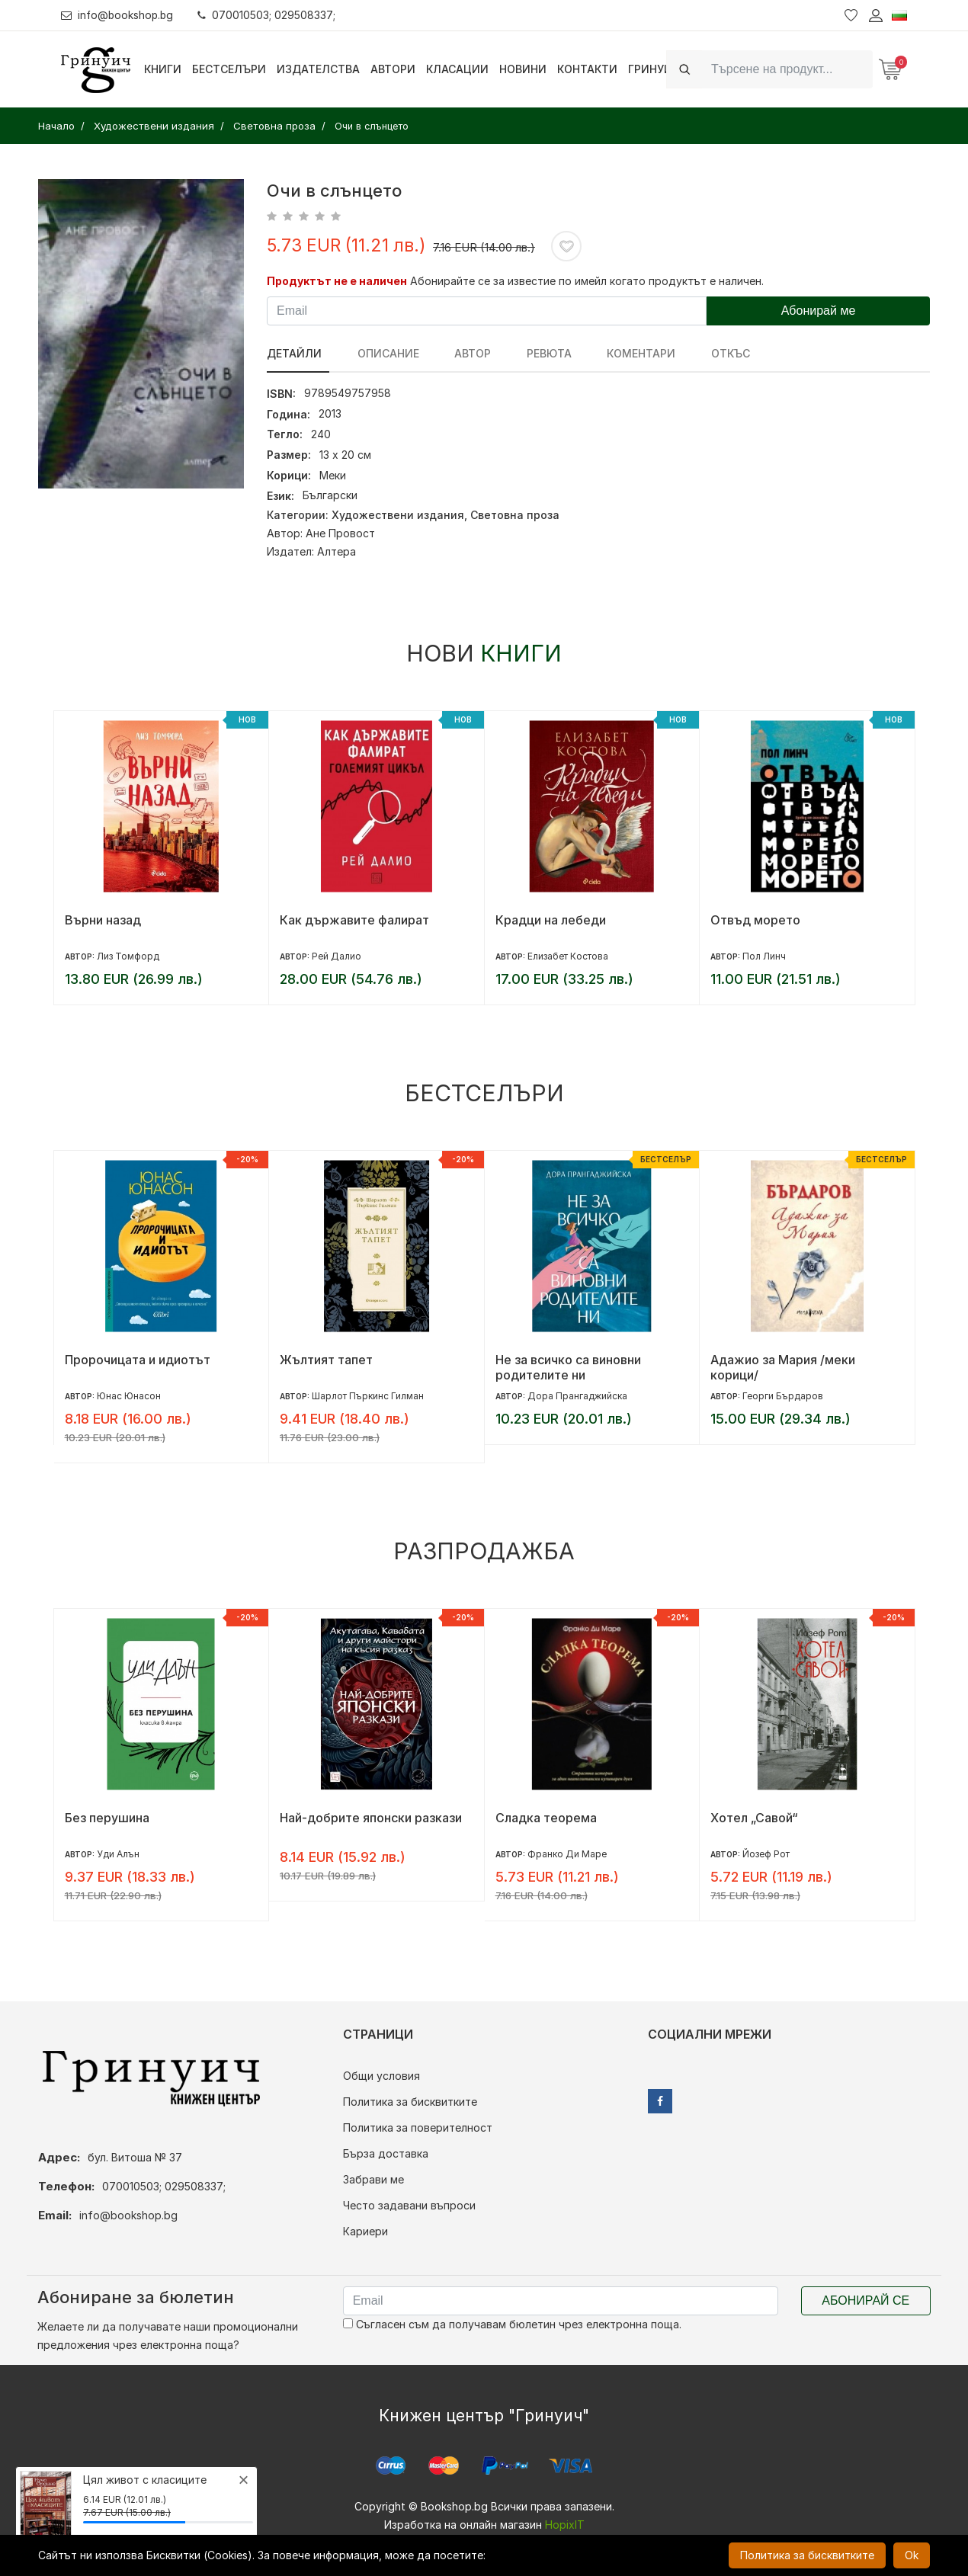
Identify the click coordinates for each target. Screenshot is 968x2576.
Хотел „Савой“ (754, 1817)
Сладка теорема (546, 1817)
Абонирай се (865, 2300)
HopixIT (565, 2524)
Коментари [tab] (615, 353)
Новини (523, 68)
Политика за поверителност (417, 2127)
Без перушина (107, 1817)
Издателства (318, 68)
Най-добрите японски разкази (371, 1817)
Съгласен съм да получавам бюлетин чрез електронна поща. (512, 2324)
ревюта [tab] (529, 353)
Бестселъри (229, 68)
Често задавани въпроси (409, 2205)
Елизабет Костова (567, 956)
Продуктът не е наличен (337, 280)
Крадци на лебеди (550, 920)
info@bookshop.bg (118, 14)
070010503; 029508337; (269, 14)
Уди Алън (118, 1854)
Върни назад (103, 920)
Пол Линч (764, 956)
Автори (392, 68)
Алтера (336, 551)
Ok (911, 2555)
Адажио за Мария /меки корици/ (782, 1367)
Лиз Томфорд (128, 956)
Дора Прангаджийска (577, 1396)
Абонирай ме (818, 310)
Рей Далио (336, 956)
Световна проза (514, 514)
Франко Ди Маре (567, 1854)
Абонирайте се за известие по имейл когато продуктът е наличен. (587, 280)
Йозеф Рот (766, 1854)
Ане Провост (340, 533)
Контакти (587, 68)
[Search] (787, 69)
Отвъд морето (755, 920)
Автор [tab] (459, 353)
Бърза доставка (385, 2153)
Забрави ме (373, 2179)
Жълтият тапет (326, 1359)
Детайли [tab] (294, 353)
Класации (457, 68)
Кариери (365, 2231)
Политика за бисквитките (410, 2101)
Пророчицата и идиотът (137, 1359)
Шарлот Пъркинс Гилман (368, 1396)
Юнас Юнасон (129, 1396)
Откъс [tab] (697, 353)
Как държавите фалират (354, 920)
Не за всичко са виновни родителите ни (568, 1367)
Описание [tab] (381, 353)
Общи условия (381, 2075)
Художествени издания (398, 514)
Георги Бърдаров (782, 1396)
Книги (162, 68)
